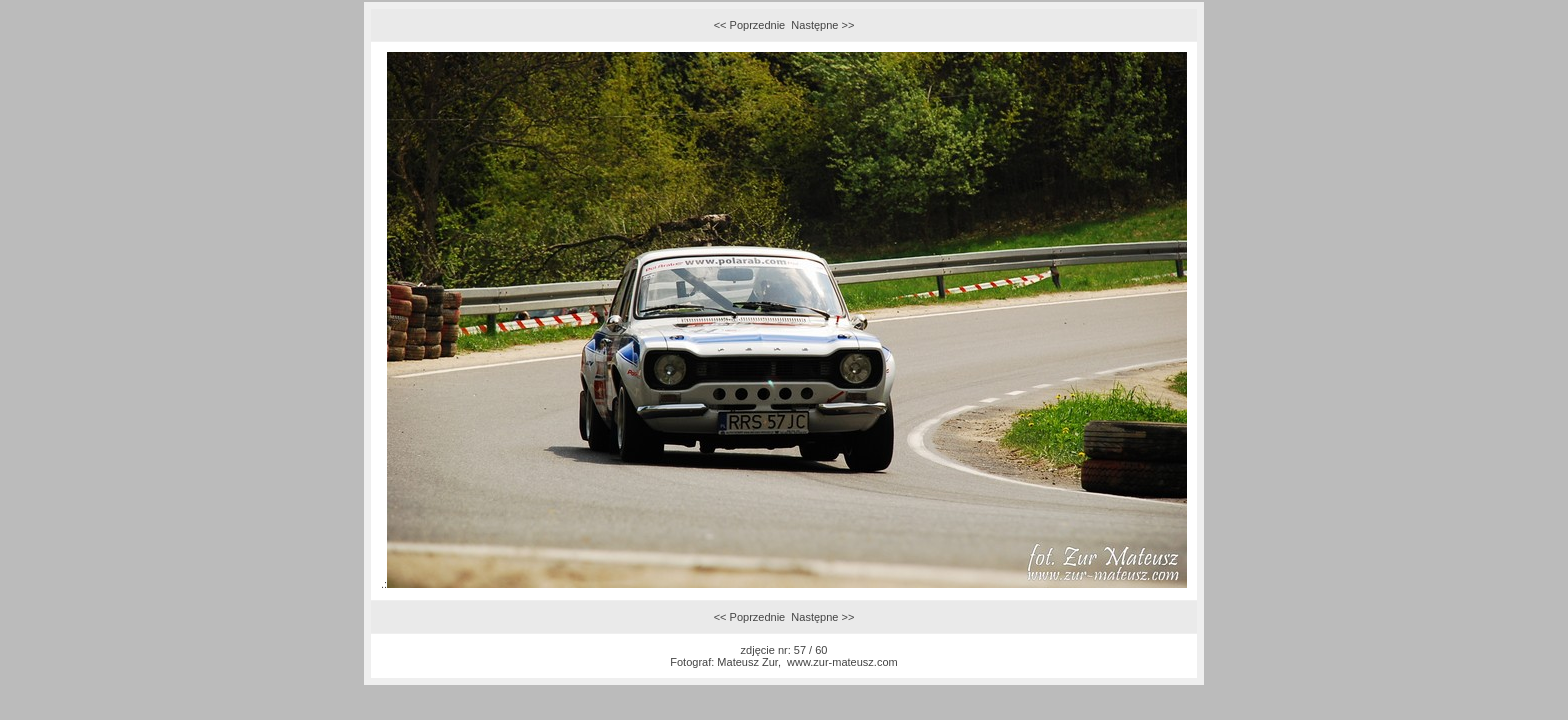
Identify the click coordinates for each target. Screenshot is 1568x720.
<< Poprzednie (750, 25)
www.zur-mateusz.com (842, 662)
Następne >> (822, 25)
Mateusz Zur (747, 662)
